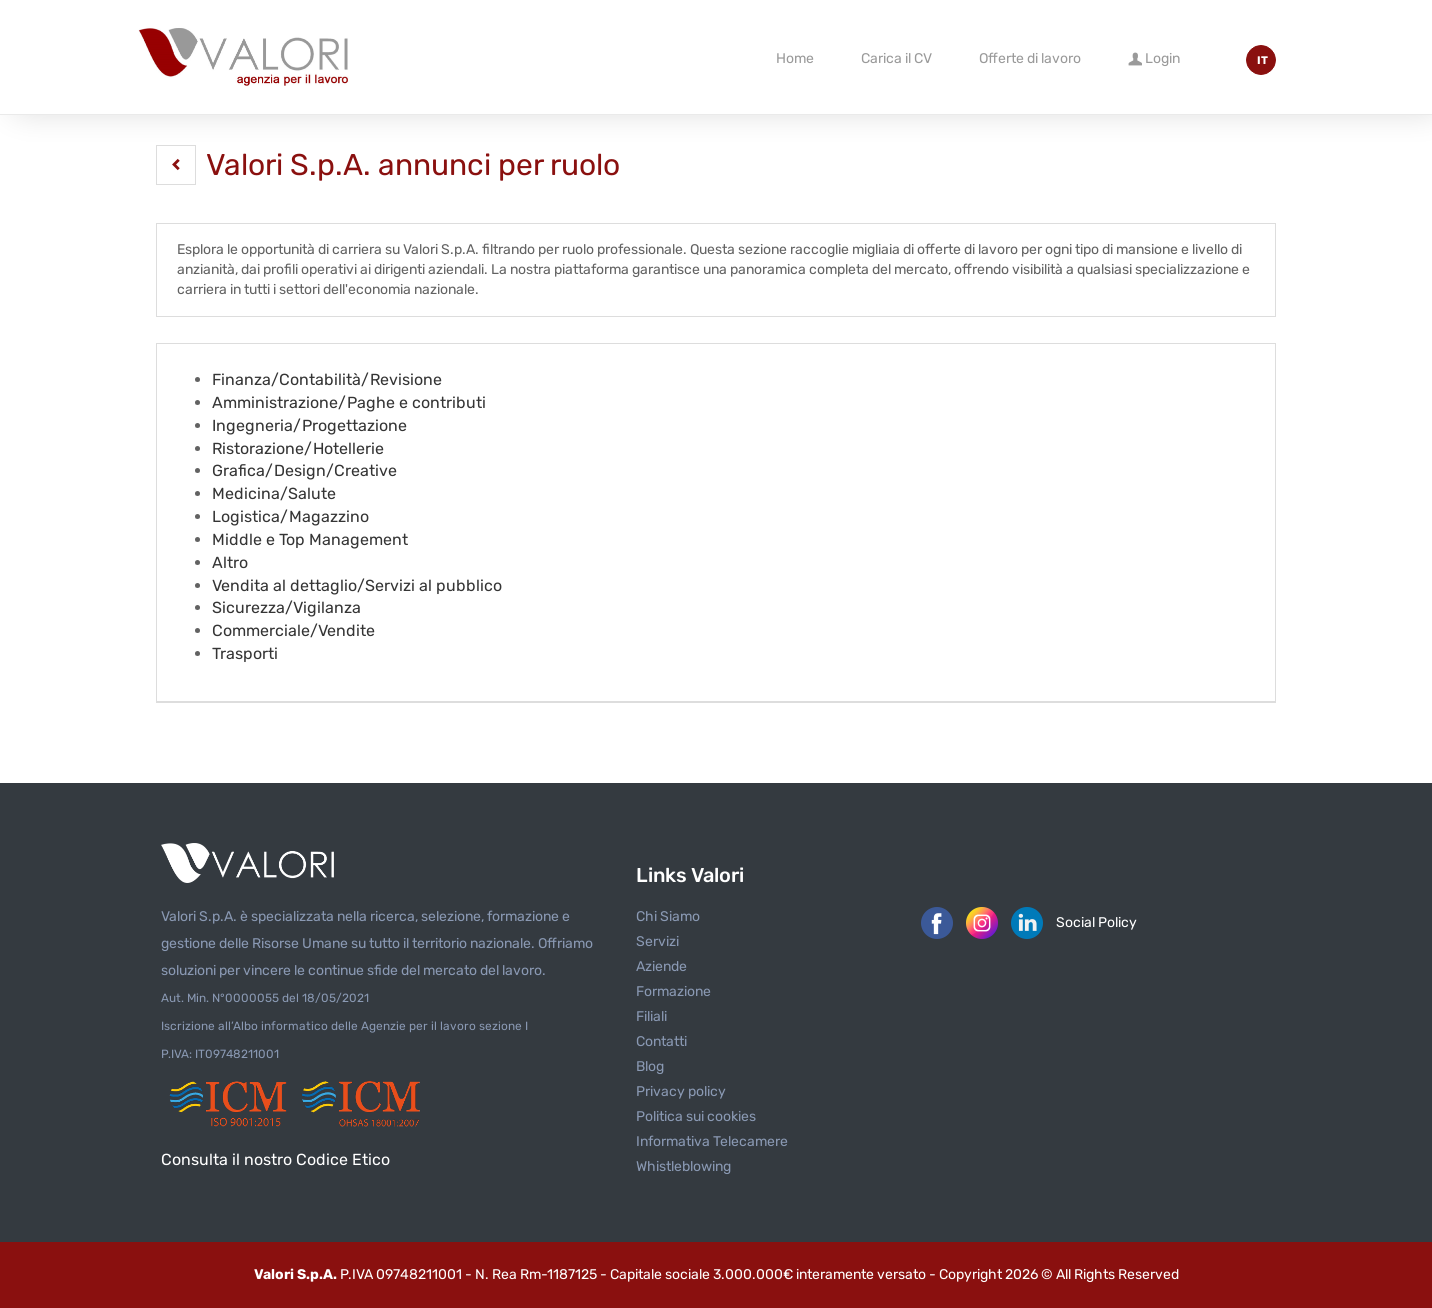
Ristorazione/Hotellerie (298, 448)
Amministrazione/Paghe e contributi (349, 402)
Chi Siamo (668, 916)
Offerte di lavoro (1030, 58)
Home (795, 58)
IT (1262, 60)
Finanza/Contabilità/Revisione (327, 379)
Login (1154, 57)
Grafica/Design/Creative (304, 470)
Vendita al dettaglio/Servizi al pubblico (357, 585)
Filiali (651, 1016)
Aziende (661, 966)
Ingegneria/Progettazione (309, 425)
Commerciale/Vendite (293, 630)
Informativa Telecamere (712, 1141)
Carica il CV (896, 58)
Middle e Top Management (310, 539)
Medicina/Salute (274, 493)
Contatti (661, 1041)
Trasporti (245, 653)
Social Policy (1096, 922)
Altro (230, 562)
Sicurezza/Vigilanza (286, 607)
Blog (650, 1066)
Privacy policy (681, 1091)
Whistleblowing (683, 1166)
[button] (176, 165)
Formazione (673, 991)
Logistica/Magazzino (290, 516)
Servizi (657, 941)
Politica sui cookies (696, 1116)
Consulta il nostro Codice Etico (275, 1159)
